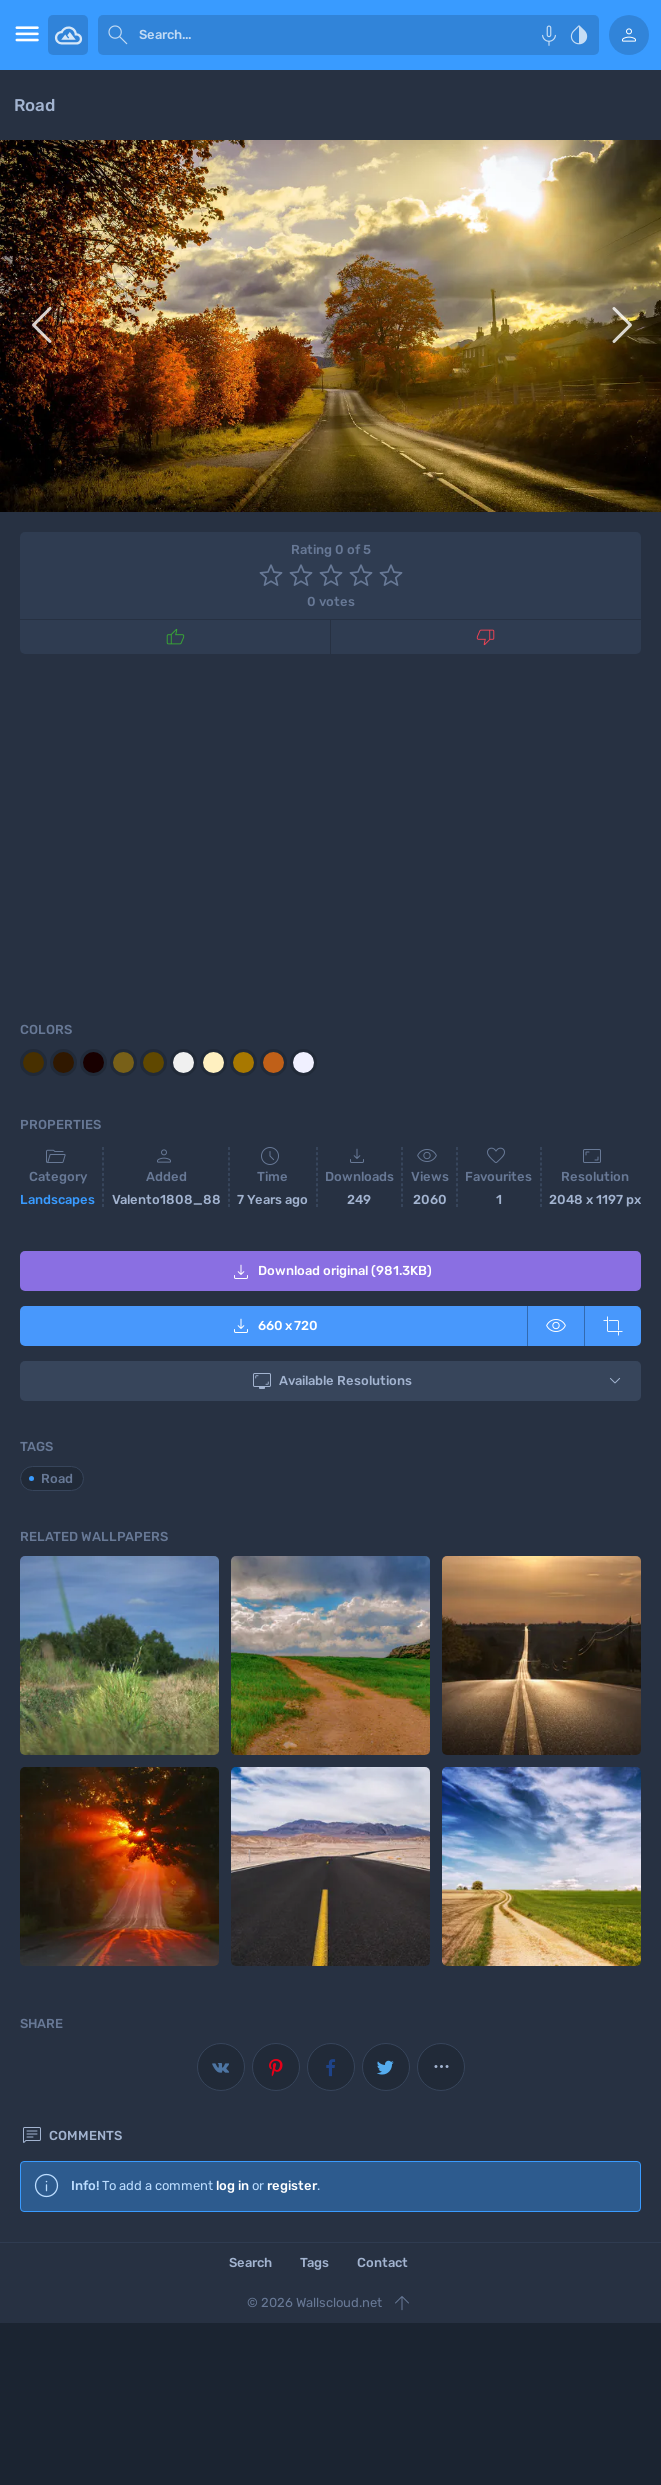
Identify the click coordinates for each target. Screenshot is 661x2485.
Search (250, 2262)
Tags (314, 2262)
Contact (382, 2262)
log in (232, 2185)
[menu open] (24, 35)
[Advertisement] (330, 834)
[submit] (118, 35)
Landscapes (57, 1199)
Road (57, 1478)
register (292, 2185)
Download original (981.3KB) (330, 1272)
